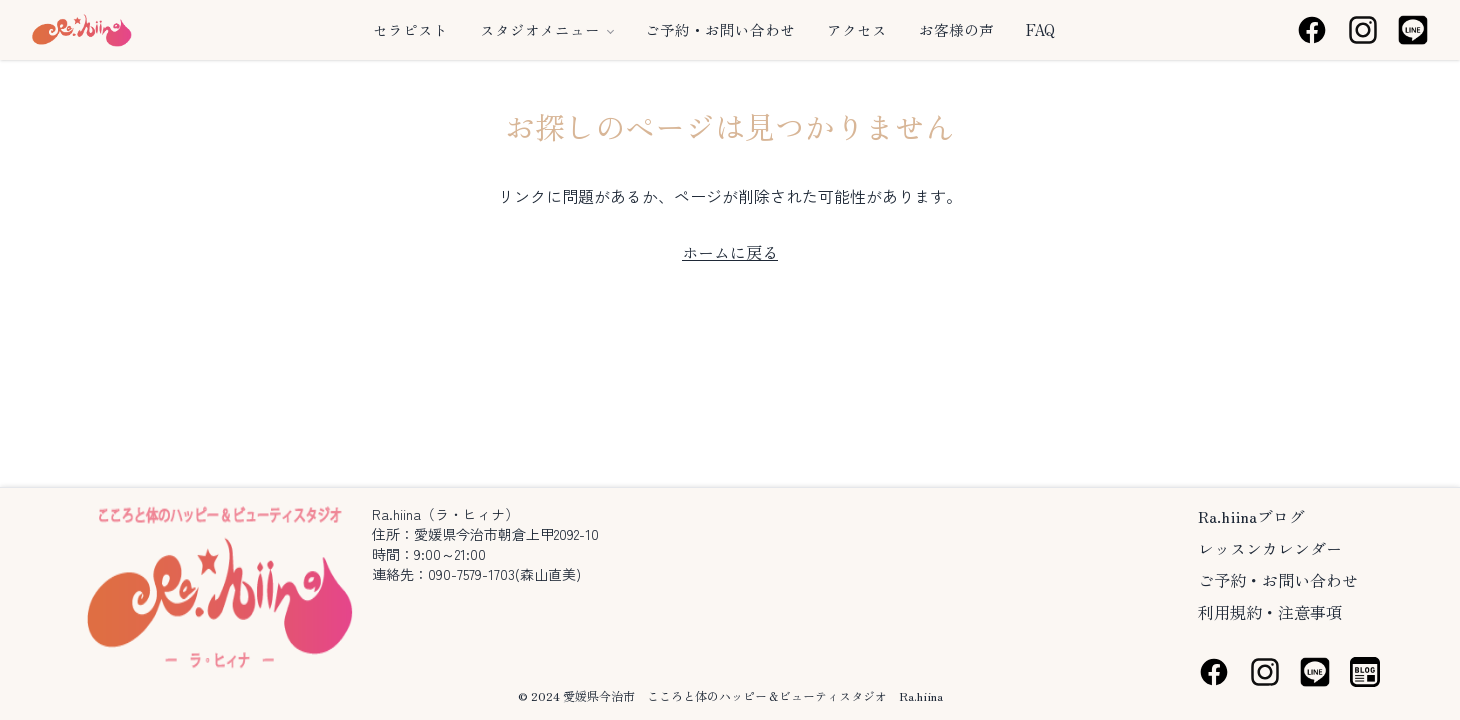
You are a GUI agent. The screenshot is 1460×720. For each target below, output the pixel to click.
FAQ (1040, 30)
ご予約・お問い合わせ (720, 30)
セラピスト (410, 30)
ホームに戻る (730, 252)
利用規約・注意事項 (1270, 612)
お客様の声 (956, 30)
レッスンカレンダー (1270, 548)
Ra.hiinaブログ (1251, 516)
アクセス (857, 30)
